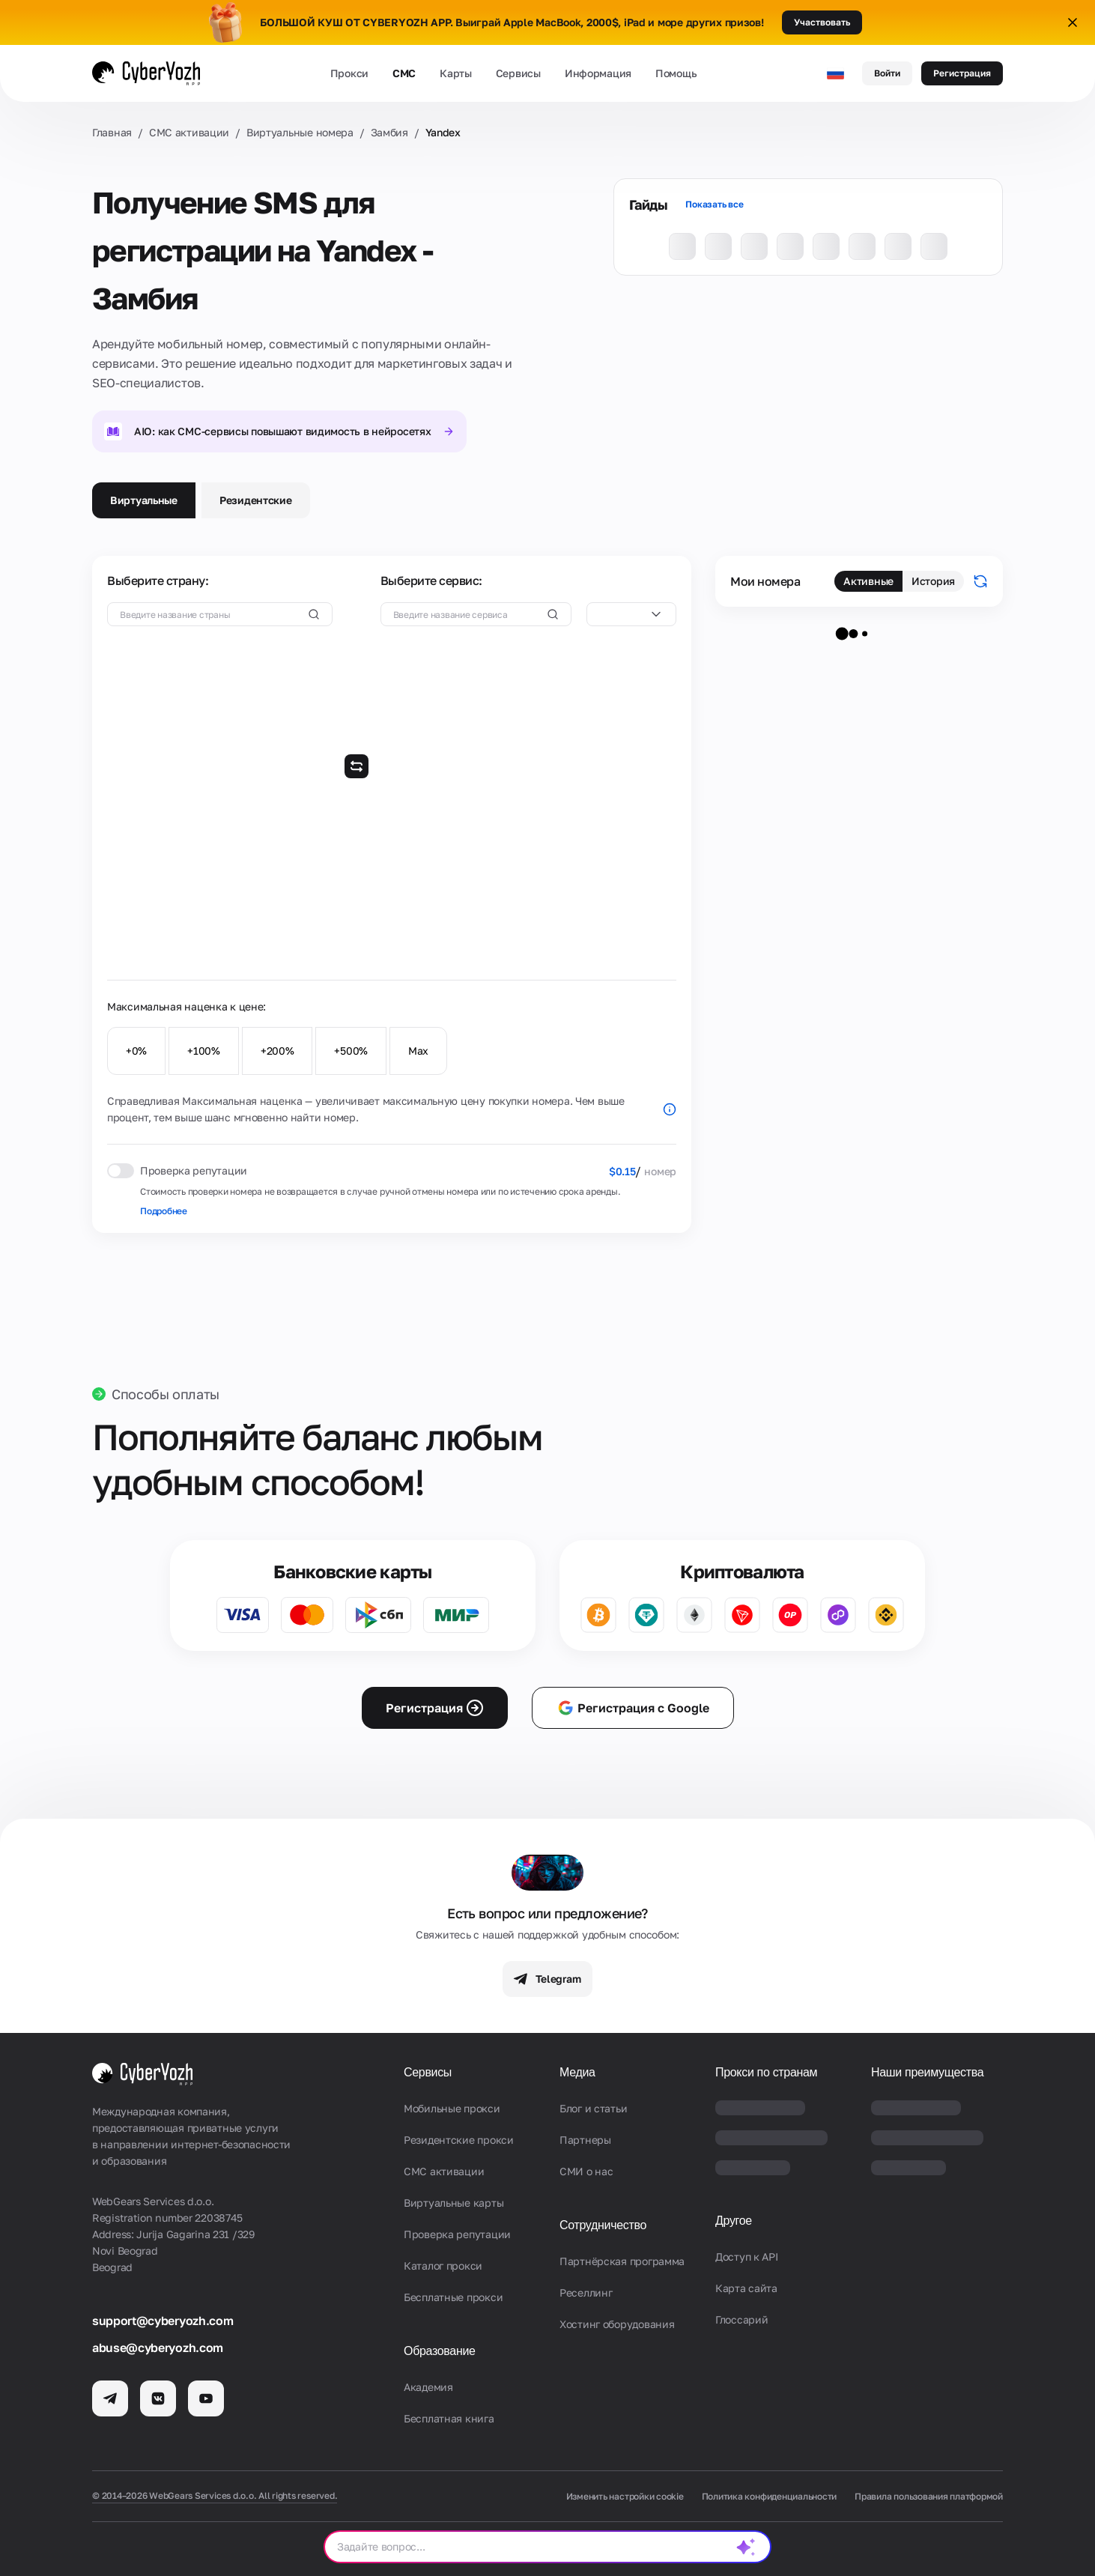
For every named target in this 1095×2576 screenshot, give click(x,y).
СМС (404, 73)
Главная (112, 132)
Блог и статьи (593, 2108)
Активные (868, 581)
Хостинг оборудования (616, 2324)
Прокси (349, 73)
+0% (136, 1050)
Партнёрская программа (622, 2261)
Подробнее (163, 1210)
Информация (598, 73)
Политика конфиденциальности (769, 2496)
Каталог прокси (443, 2265)
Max (418, 1050)
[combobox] (631, 614)
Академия (428, 2386)
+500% (351, 1050)
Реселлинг (585, 2292)
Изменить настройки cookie (625, 2496)
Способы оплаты (165, 1394)
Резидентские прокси (459, 2139)
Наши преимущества (927, 2072)
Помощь (676, 73)
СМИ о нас (586, 2171)
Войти (887, 73)
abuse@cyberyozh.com (157, 2347)
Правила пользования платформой (929, 2496)
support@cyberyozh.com (162, 2320)
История (933, 581)
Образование (440, 2351)
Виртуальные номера (300, 132)
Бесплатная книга (449, 2418)
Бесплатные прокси (453, 2297)
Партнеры (585, 2139)
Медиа (577, 2072)
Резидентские (255, 500)
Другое (733, 2220)
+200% (277, 1050)
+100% (203, 1050)
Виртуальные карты (453, 2202)
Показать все (714, 204)
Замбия (389, 132)
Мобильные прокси (452, 2108)
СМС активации (189, 132)
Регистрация (962, 73)
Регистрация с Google (632, 1708)
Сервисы (518, 73)
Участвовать (822, 22)
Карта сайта (746, 2288)
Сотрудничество (602, 2225)
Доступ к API (746, 2256)
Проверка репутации (457, 2234)
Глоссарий (741, 2319)
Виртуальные (144, 500)
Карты (456, 73)
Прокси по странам (766, 2072)
